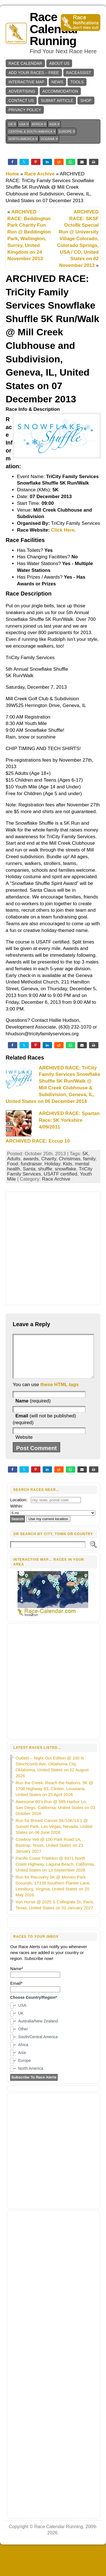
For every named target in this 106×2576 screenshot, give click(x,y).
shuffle (45, 1169)
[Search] (47, 1553)
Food (12, 1164)
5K (85, 1153)
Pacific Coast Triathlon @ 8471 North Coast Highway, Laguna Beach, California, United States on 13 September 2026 (55, 1872)
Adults (13, 1158)
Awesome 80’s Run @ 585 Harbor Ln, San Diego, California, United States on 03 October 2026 (55, 1816)
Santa (29, 1169)
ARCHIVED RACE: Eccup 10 (38, 1141)
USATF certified (60, 1174)
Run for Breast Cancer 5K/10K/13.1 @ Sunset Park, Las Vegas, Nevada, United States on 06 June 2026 (54, 1834)
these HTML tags (59, 1393)
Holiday (52, 1164)
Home (12, 174)
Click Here (63, 530)
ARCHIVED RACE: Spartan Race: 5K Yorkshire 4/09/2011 (69, 1120)
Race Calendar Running (54, 29)
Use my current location (48, 1527)
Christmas (70, 1158)
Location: (18, 1508)
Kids (67, 1164)
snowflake (65, 1169)
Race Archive (39, 174)
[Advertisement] (53, 1248)
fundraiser (31, 1164)
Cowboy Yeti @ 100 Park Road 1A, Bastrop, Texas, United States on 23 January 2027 (49, 1853)
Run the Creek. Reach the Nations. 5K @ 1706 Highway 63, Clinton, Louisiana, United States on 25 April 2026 (54, 1797)
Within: (16, 1514)
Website (24, 1445)
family (89, 1158)
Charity (48, 1158)
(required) (33, 1409)
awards (31, 1158)
